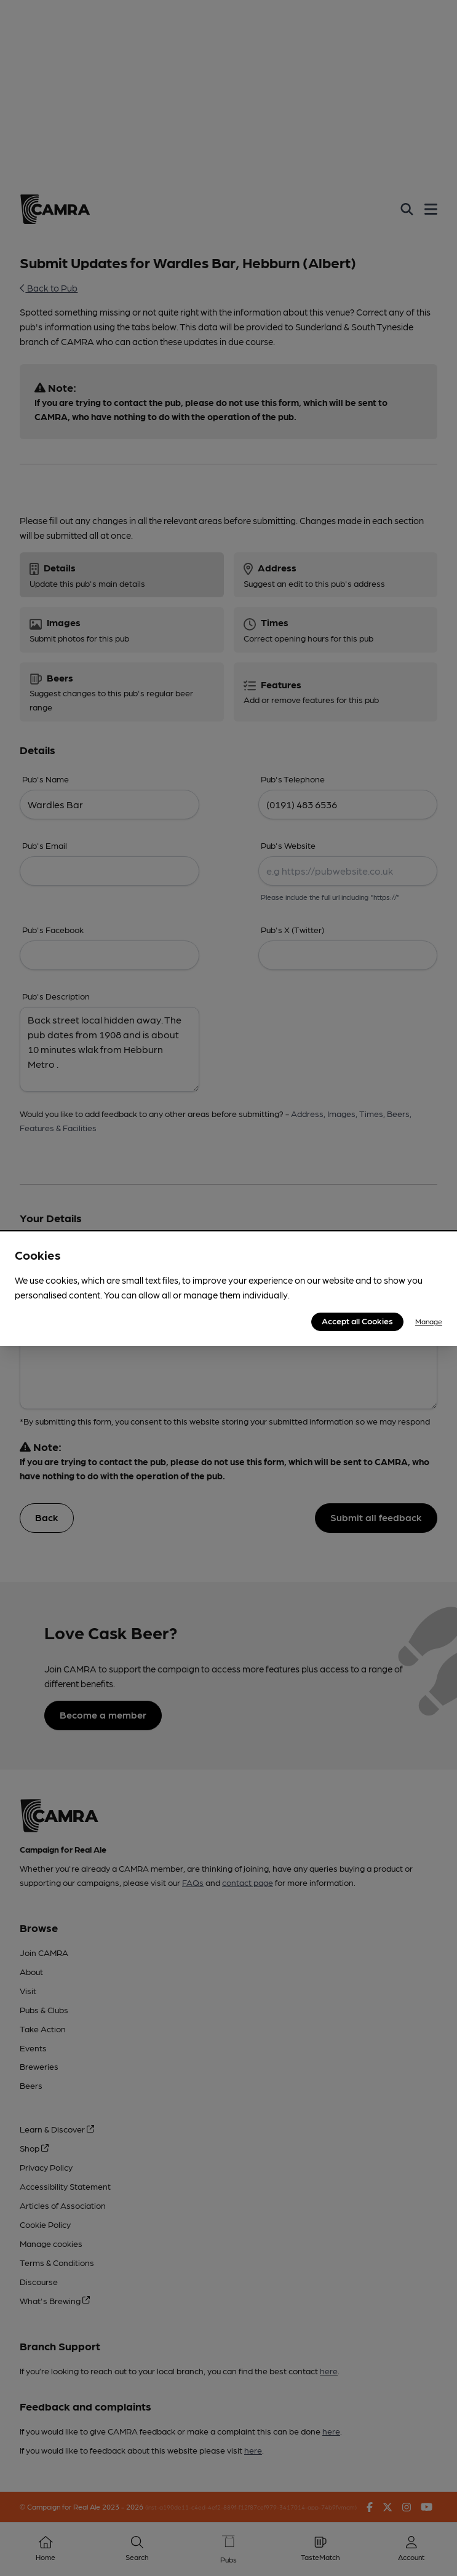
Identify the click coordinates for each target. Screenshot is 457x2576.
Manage (428, 1321)
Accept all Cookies (357, 1321)
